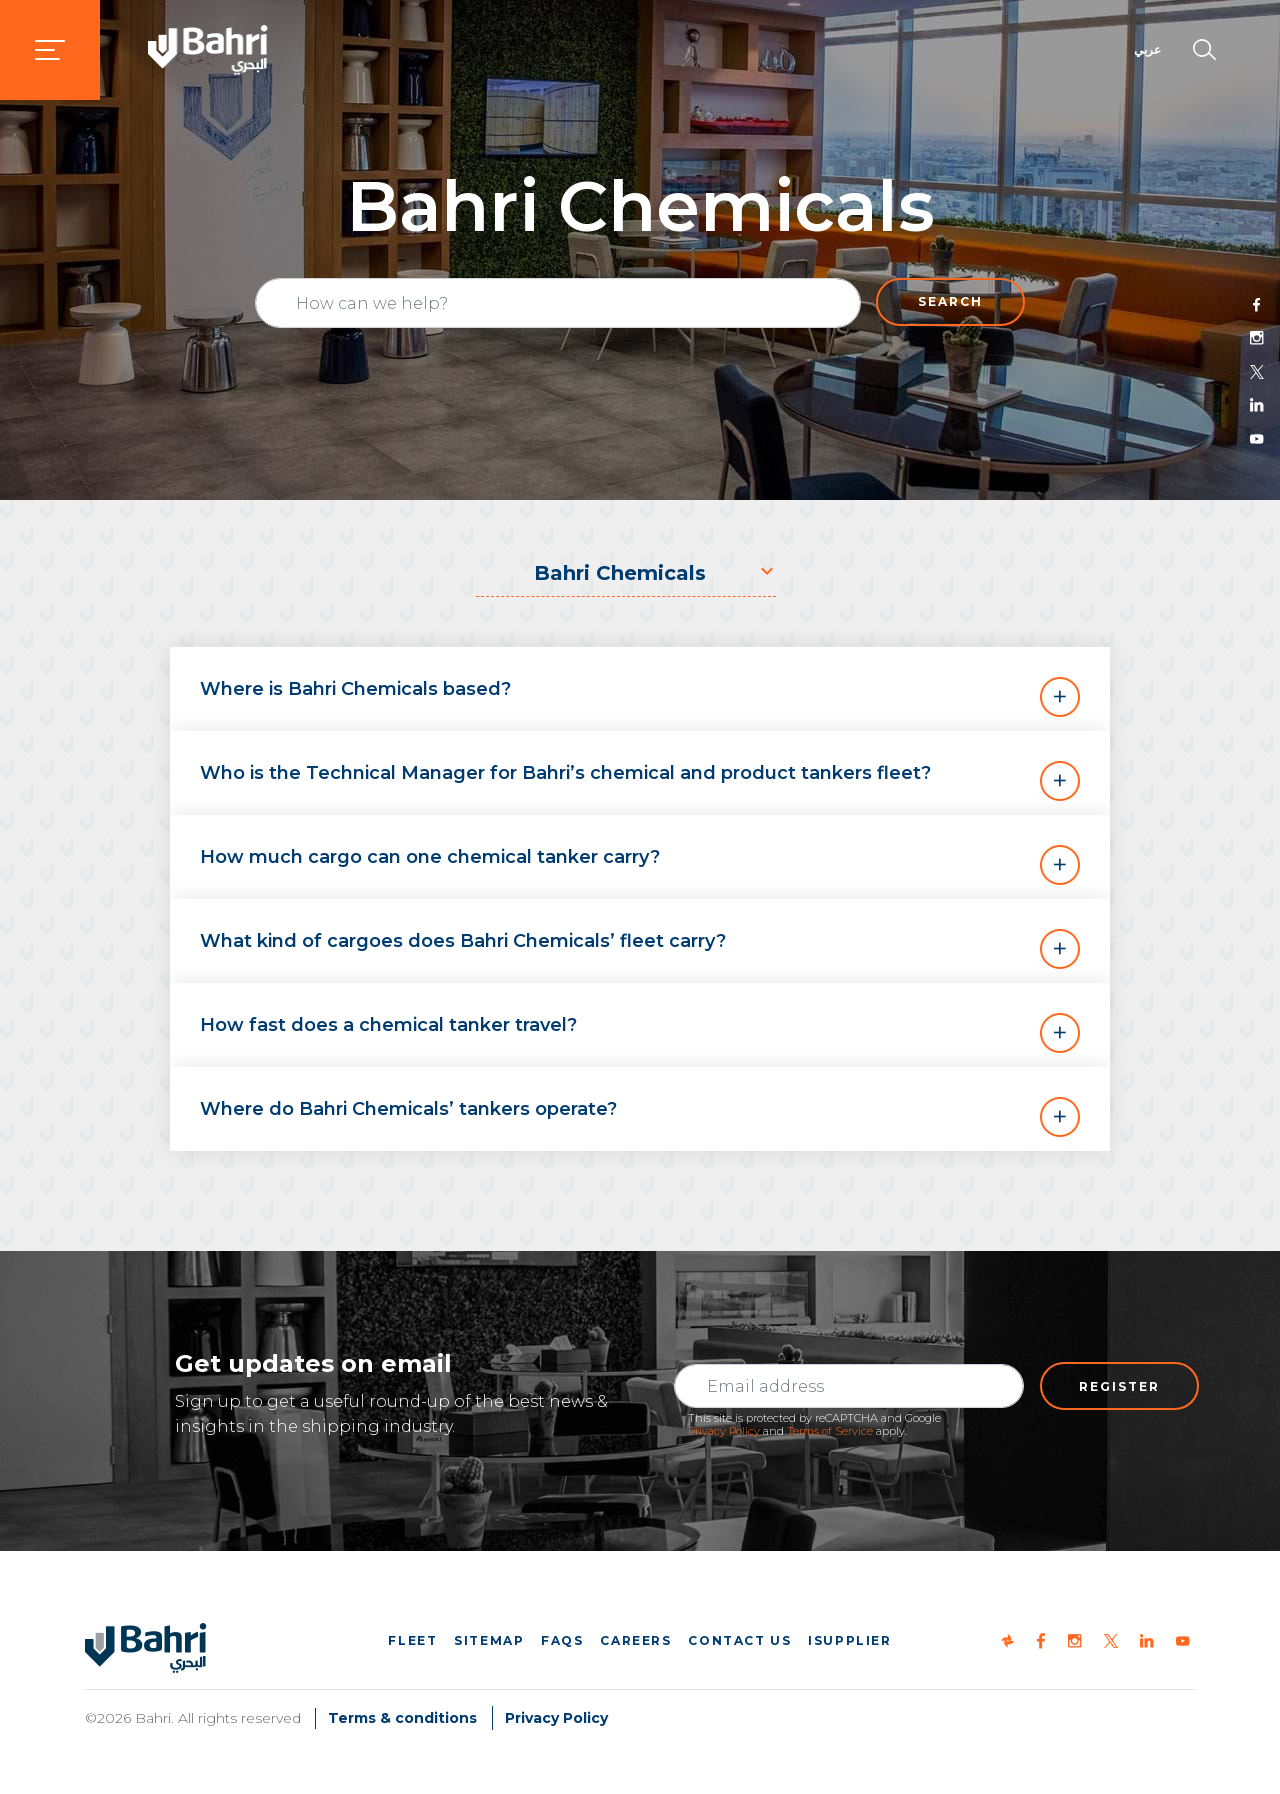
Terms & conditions (402, 1718)
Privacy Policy (724, 1431)
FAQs (562, 1640)
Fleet (412, 1640)
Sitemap (489, 1640)
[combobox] (626, 573)
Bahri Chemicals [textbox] (620, 573)
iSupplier (849, 1640)
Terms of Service (830, 1431)
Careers (635, 1640)
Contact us (739, 1640)
